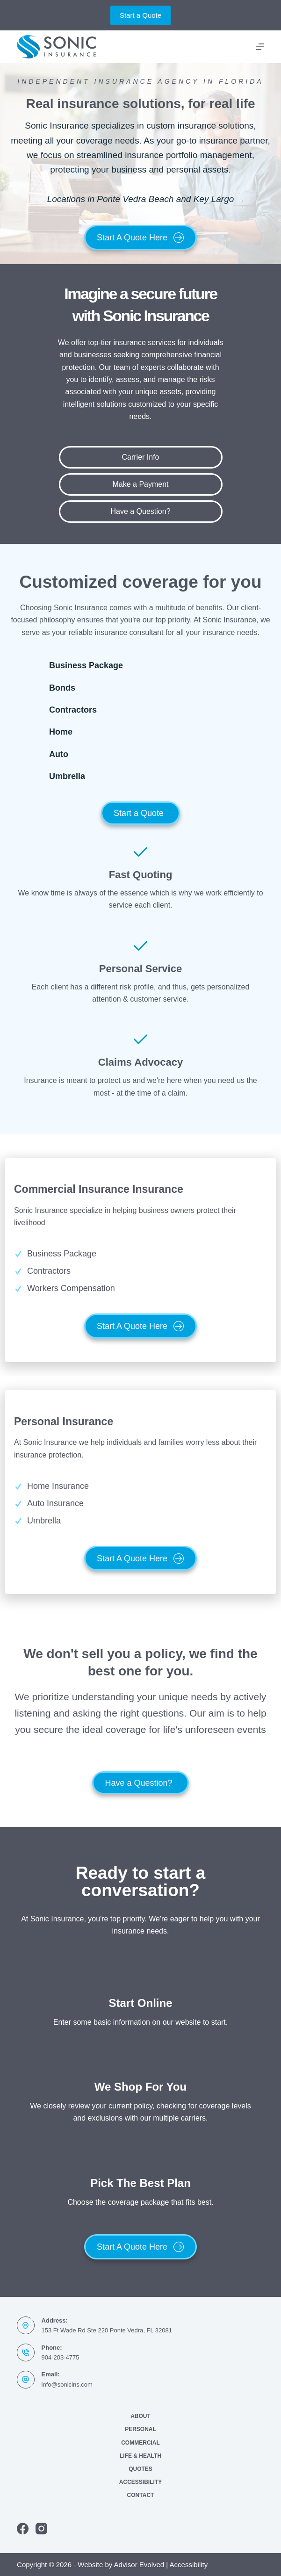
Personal (140, 2429)
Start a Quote (140, 15)
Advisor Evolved (139, 2565)
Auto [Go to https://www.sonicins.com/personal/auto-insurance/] (58, 754)
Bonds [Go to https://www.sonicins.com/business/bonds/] (62, 688)
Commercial (140, 2442)
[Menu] (260, 47)
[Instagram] (41, 2528)
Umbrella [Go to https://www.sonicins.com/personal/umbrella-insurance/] (67, 776)
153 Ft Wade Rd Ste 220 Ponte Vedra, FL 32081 (107, 2330)
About (140, 2416)
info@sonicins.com (67, 2384)
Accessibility (140, 2482)
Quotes (140, 2469)
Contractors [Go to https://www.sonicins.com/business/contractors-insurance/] (73, 709)
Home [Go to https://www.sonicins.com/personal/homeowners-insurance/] (60, 731)
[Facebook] (23, 2528)
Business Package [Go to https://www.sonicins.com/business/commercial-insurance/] (86, 665)
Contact (140, 2495)
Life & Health (140, 2456)
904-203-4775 (60, 2357)
